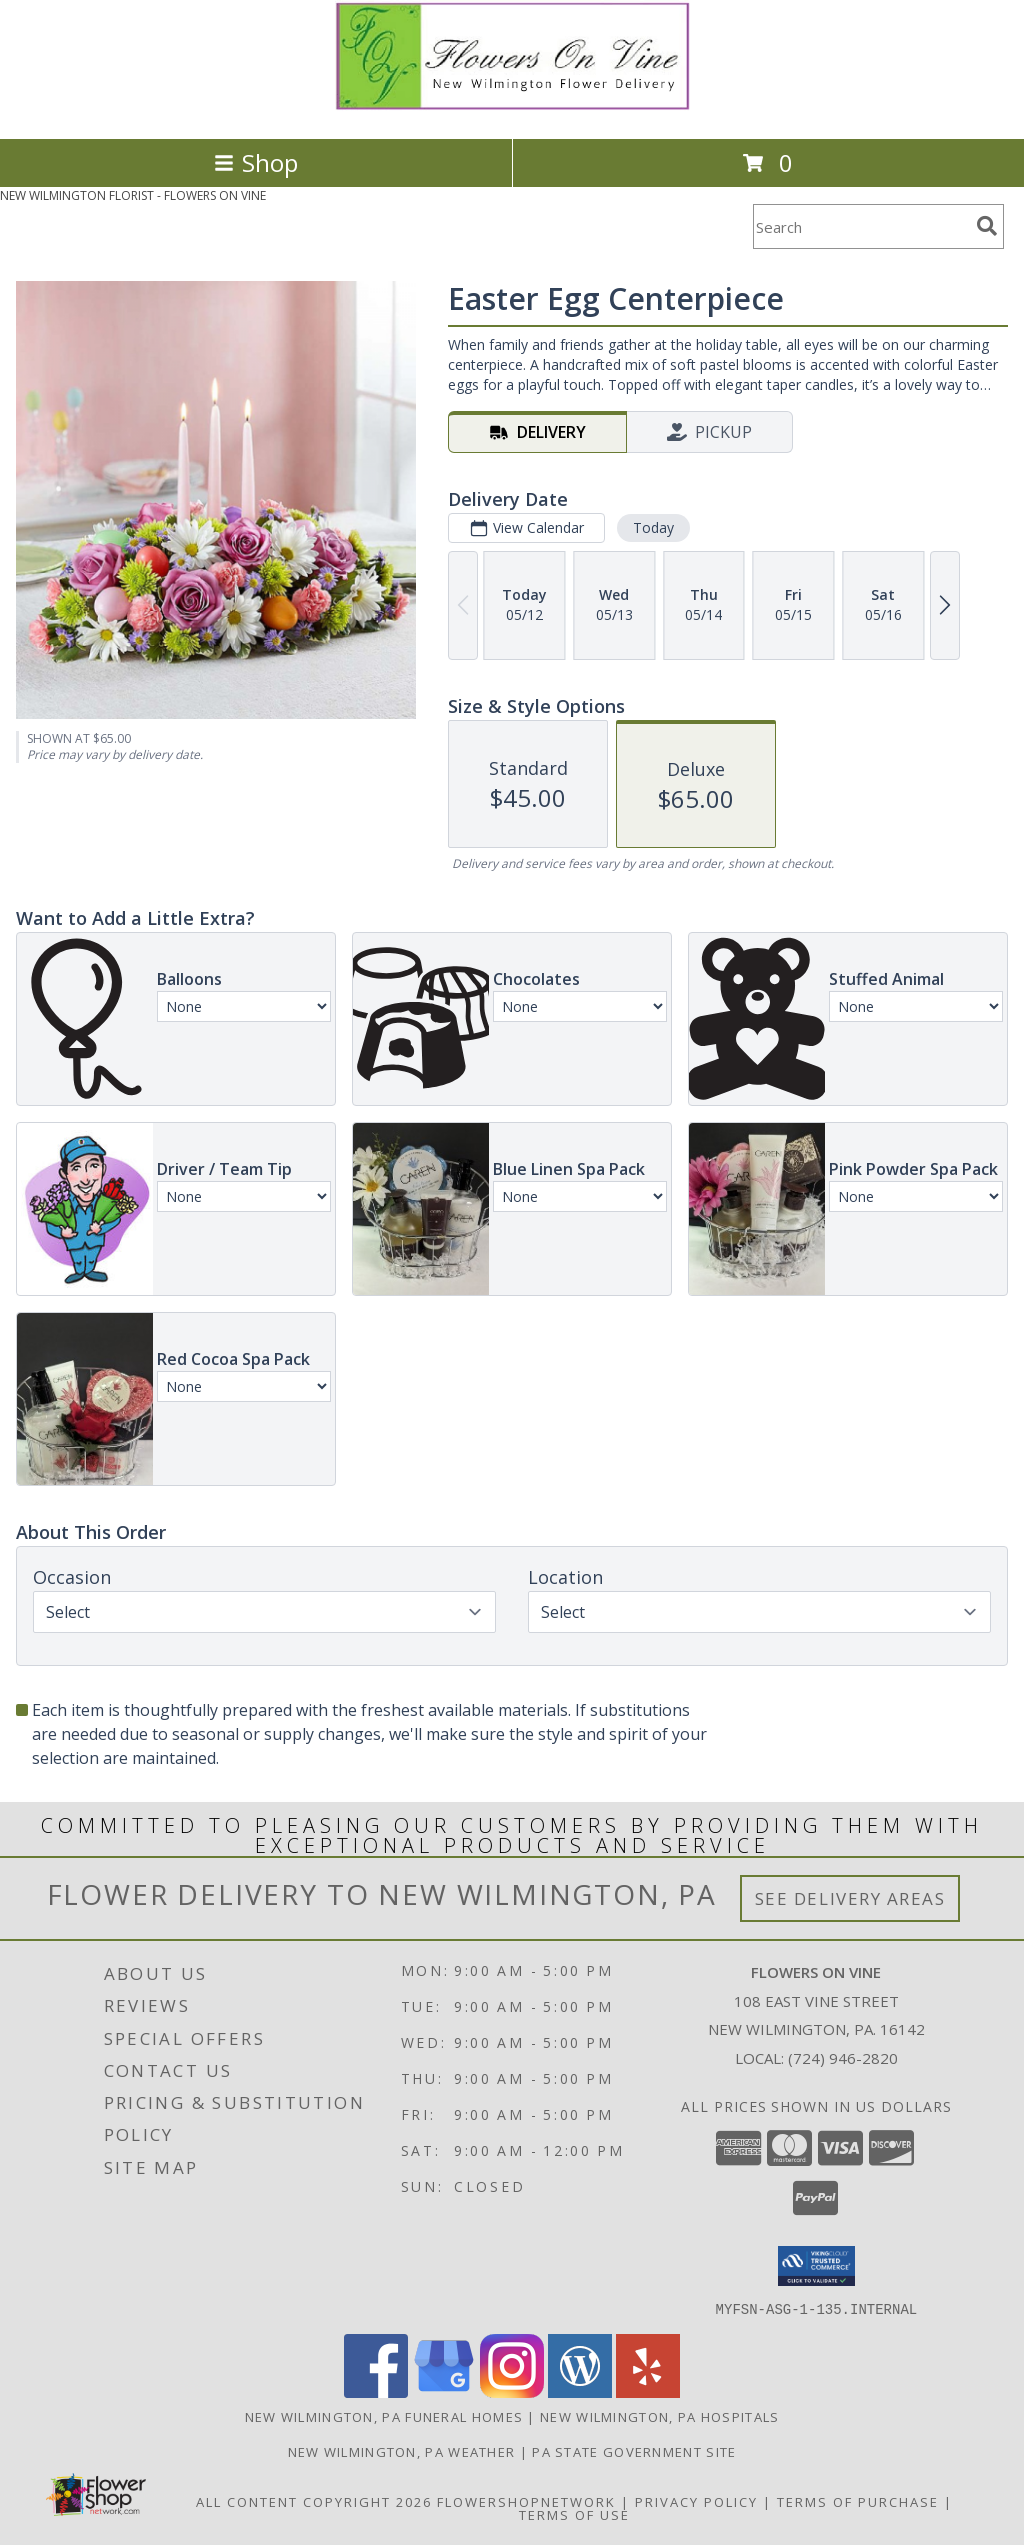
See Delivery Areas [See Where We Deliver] (850, 1898)
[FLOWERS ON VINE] (512, 109)
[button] (816, 2266)
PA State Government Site (634, 2451)
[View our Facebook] (376, 2391)
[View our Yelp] (648, 2391)
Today (653, 527)
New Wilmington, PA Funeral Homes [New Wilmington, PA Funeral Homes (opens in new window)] (384, 2416)
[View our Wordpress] (580, 2391)
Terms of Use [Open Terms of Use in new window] (574, 2514)
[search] (987, 226)
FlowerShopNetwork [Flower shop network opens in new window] (526, 2501)
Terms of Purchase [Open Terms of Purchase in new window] (858, 2501)
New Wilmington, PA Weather (402, 2451)
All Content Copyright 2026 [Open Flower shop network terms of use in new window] (314, 2501)
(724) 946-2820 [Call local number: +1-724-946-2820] (843, 2058)
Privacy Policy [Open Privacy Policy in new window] (696, 2501)
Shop (256, 162)
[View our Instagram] (512, 2391)
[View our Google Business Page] (444, 2391)
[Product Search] (861, 226)
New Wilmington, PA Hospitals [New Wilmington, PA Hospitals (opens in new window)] (659, 2416)
